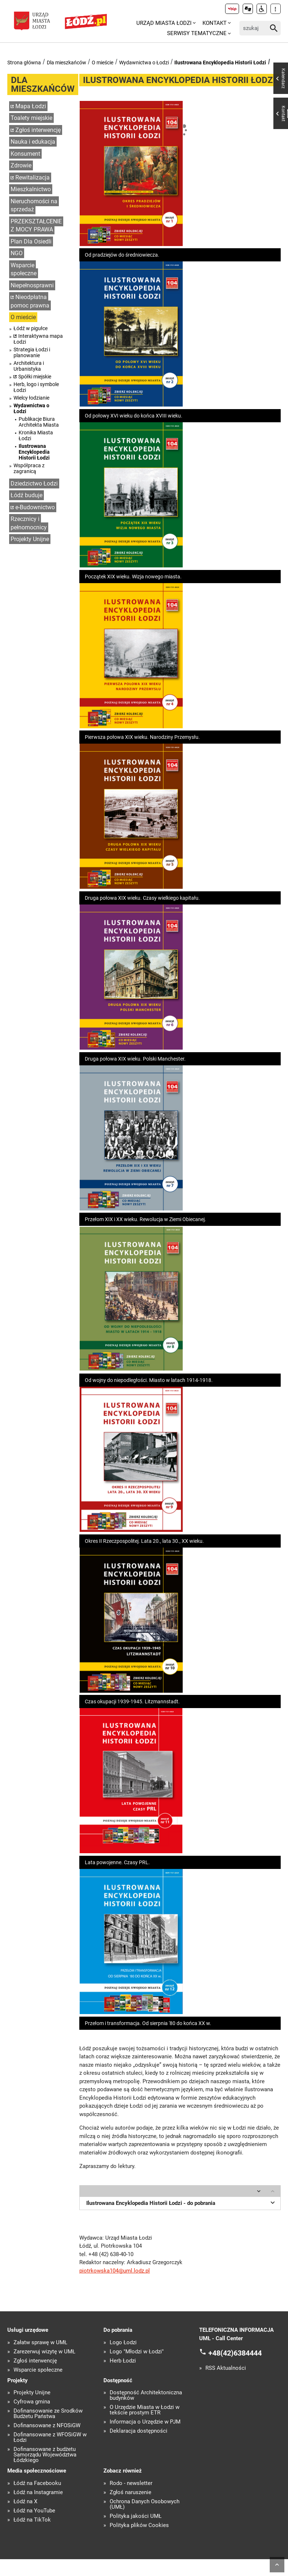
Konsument (25, 153)
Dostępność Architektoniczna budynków (146, 2395)
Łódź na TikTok (32, 2520)
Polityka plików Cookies (139, 2525)
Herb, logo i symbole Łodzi (36, 387)
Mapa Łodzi (30, 106)
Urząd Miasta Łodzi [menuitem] (164, 23)
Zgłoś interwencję (38, 129)
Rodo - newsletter (131, 2483)
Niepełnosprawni (32, 285)
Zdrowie (21, 165)
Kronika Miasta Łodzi (36, 435)
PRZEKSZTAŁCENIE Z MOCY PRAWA (36, 225)
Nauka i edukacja (33, 141)
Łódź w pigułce (31, 328)
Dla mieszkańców (66, 62)
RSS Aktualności (225, 2368)
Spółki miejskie (34, 376)
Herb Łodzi (123, 2361)
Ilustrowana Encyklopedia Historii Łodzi (220, 62)
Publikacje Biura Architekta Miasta (39, 422)
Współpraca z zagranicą (29, 468)
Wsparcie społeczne (24, 269)
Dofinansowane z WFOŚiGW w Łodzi (50, 2437)
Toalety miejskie (31, 117)
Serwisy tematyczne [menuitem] (197, 33)
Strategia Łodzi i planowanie (32, 352)
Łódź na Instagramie (38, 2492)
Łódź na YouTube (34, 2510)
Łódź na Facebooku (37, 2483)
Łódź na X (25, 2501)
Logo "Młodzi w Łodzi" (137, 2351)
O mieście (102, 62)
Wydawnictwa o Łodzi (144, 62)
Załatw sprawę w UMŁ (40, 2342)
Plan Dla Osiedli (31, 241)
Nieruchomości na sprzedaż (34, 205)
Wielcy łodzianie (31, 398)
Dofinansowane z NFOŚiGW (47, 2425)
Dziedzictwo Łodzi (34, 483)
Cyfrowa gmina (32, 2402)
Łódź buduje (26, 495)
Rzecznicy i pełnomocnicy (29, 523)
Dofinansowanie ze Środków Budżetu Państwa (48, 2413)
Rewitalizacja (32, 177)
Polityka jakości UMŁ (136, 2516)
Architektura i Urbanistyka (29, 366)
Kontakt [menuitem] (214, 23)
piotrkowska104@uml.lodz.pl (114, 2270)
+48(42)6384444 (235, 2353)
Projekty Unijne (30, 539)
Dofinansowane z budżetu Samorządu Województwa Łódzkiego (45, 2455)
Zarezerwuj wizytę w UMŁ (44, 2351)
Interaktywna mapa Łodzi (38, 339)
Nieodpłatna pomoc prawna (30, 301)
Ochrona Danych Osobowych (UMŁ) (144, 2504)
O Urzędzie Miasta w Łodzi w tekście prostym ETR (144, 2410)
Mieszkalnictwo (31, 189)
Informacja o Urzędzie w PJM (145, 2422)
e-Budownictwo (35, 507)
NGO (17, 253)
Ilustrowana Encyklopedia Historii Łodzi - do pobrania (181, 2202)
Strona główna (24, 62)
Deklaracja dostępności (138, 2431)
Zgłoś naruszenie (130, 2492)
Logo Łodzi (123, 2342)
